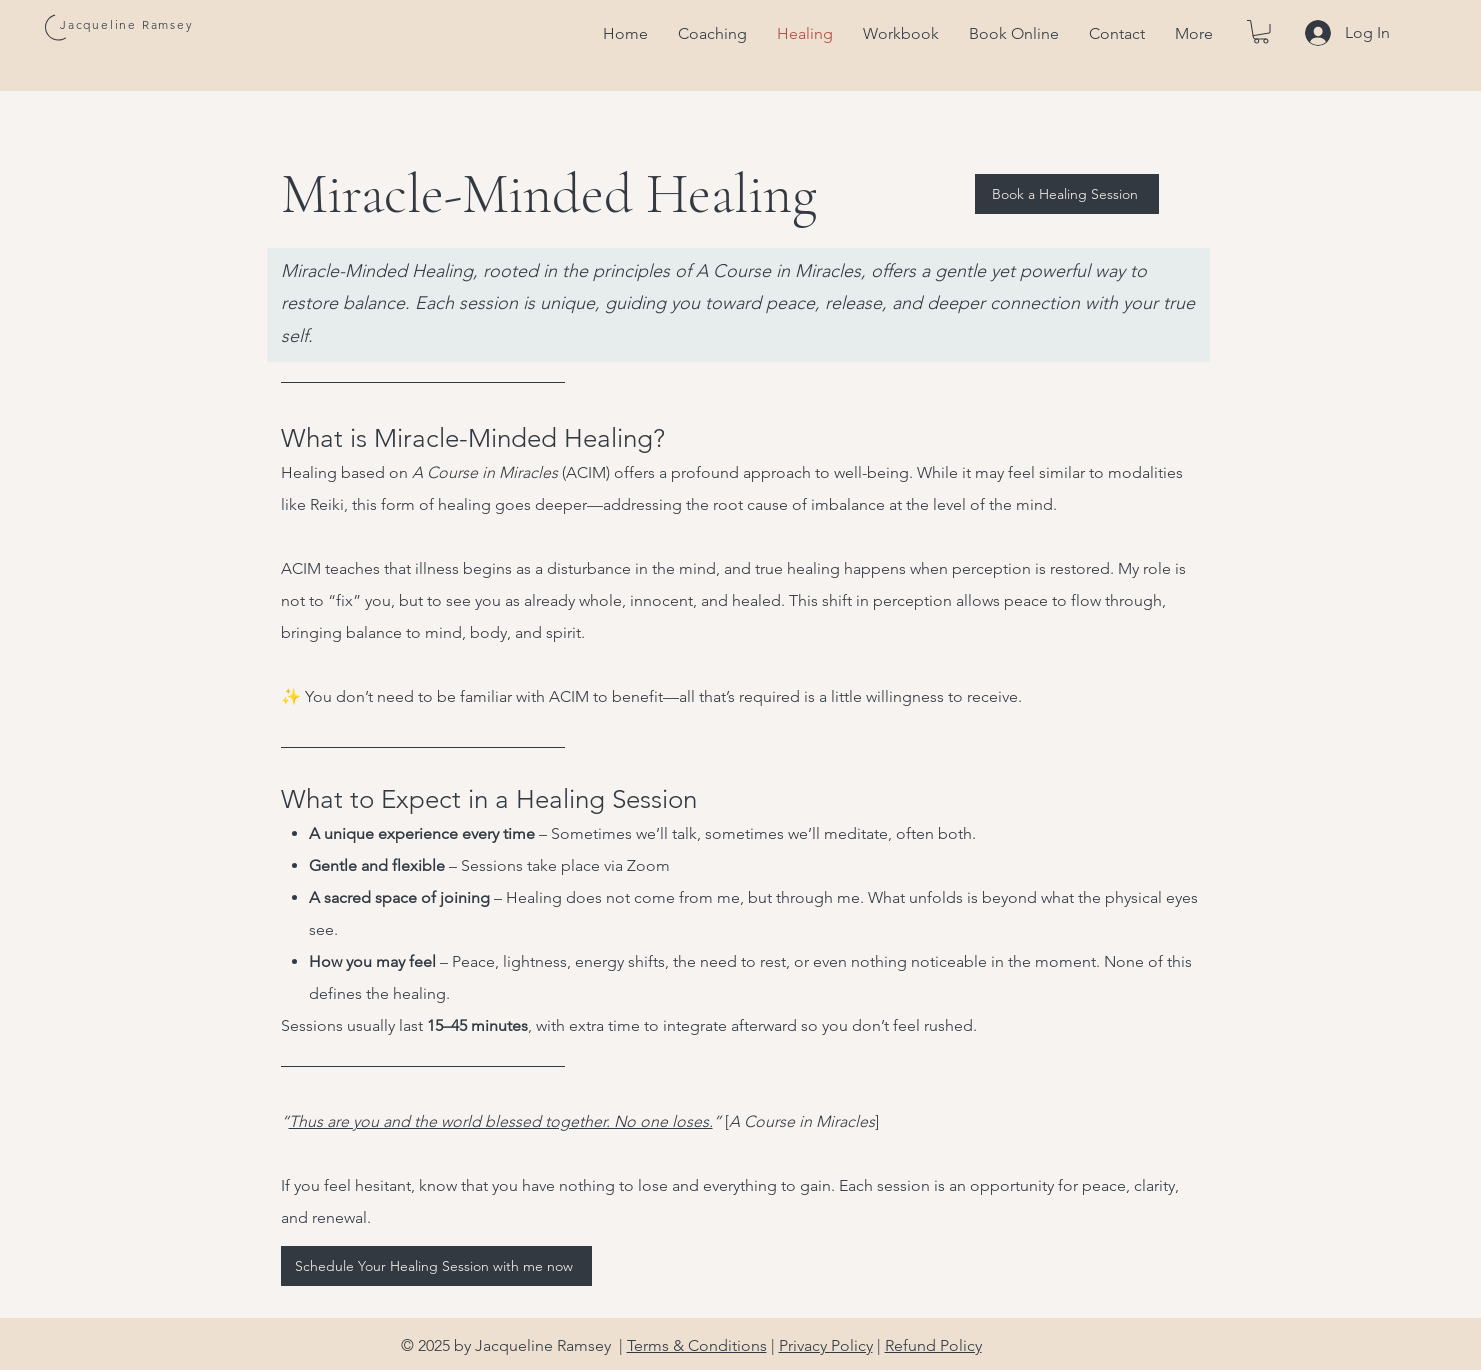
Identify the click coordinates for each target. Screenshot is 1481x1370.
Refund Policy (933, 1345)
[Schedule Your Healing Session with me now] (436, 1266)
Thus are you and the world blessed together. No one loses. (501, 1121)
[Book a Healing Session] (1067, 194)
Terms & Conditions (697, 1345)
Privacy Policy (826, 1345)
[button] (1261, 32)
